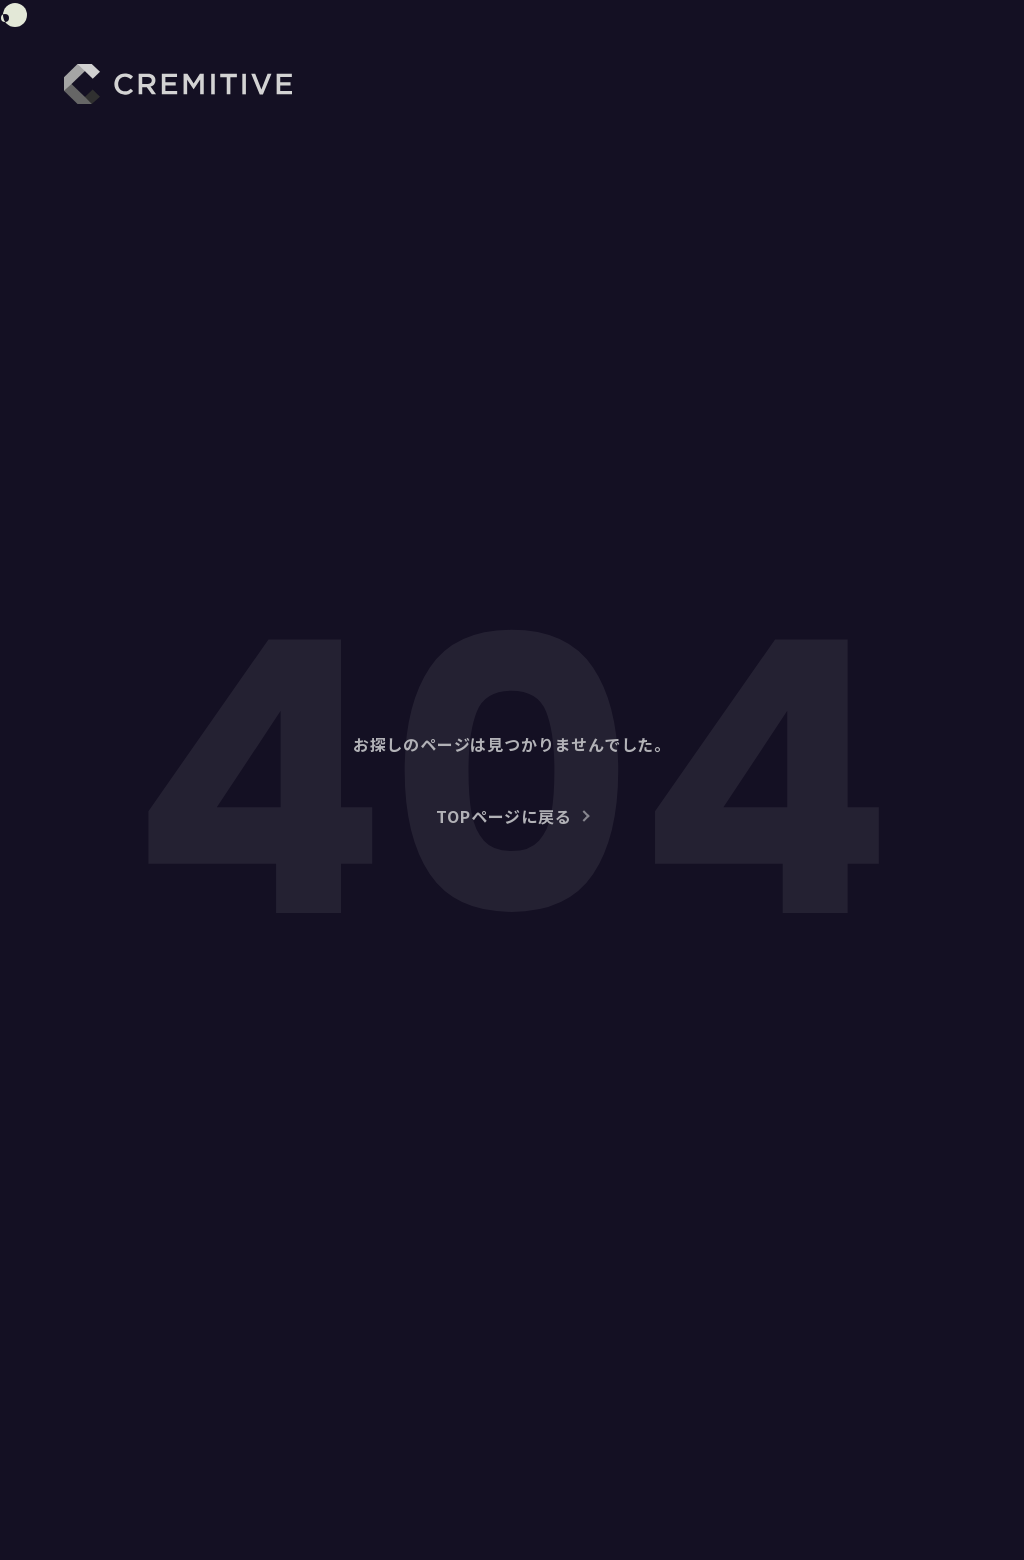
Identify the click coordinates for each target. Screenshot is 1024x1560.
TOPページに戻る (503, 816)
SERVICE (767, 89)
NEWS (862, 89)
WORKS (665, 89)
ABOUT (568, 89)
